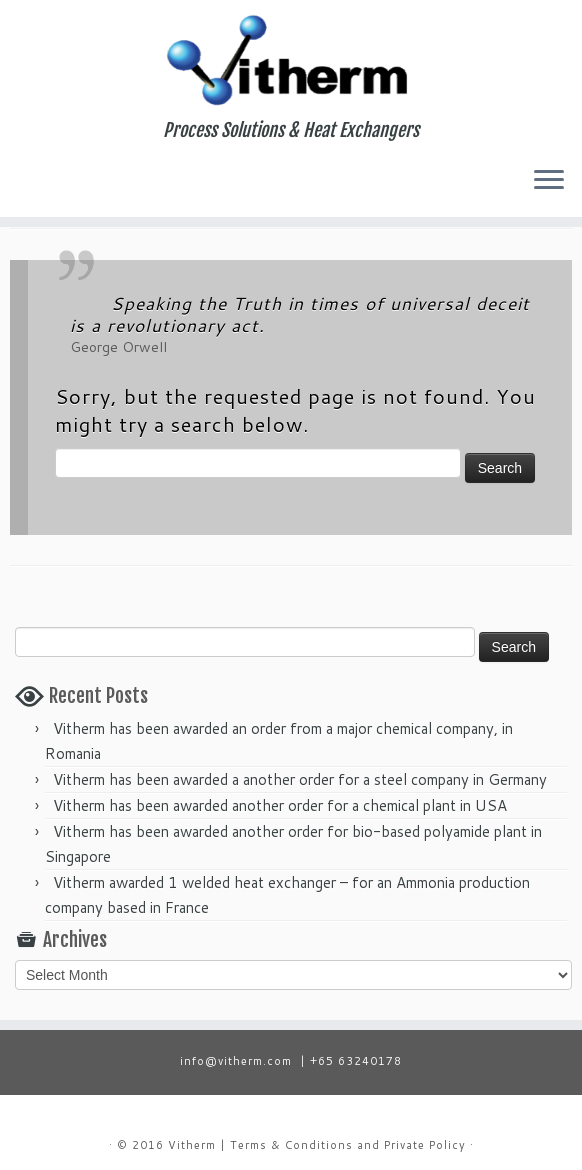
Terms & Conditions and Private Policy (348, 1145)
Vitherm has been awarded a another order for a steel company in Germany (300, 779)
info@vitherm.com (236, 1061)
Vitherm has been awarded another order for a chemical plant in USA (280, 805)
